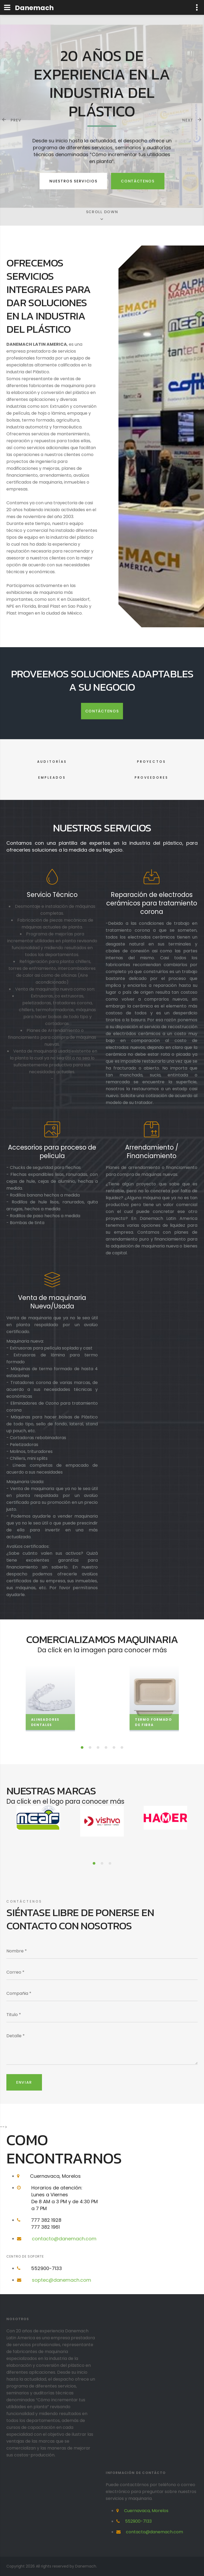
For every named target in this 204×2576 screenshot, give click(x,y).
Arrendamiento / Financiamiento (151, 1151)
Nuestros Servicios (73, 181)
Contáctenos (137, 181)
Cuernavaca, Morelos (55, 2176)
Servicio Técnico (52, 894)
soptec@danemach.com (61, 2280)
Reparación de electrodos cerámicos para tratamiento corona (151, 903)
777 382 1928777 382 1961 (46, 2223)
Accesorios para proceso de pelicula (52, 1151)
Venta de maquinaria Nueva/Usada (52, 1302)
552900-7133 (46, 2268)
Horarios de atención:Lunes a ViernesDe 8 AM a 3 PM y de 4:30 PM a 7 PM (64, 2198)
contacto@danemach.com (64, 2238)
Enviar (24, 2082)
